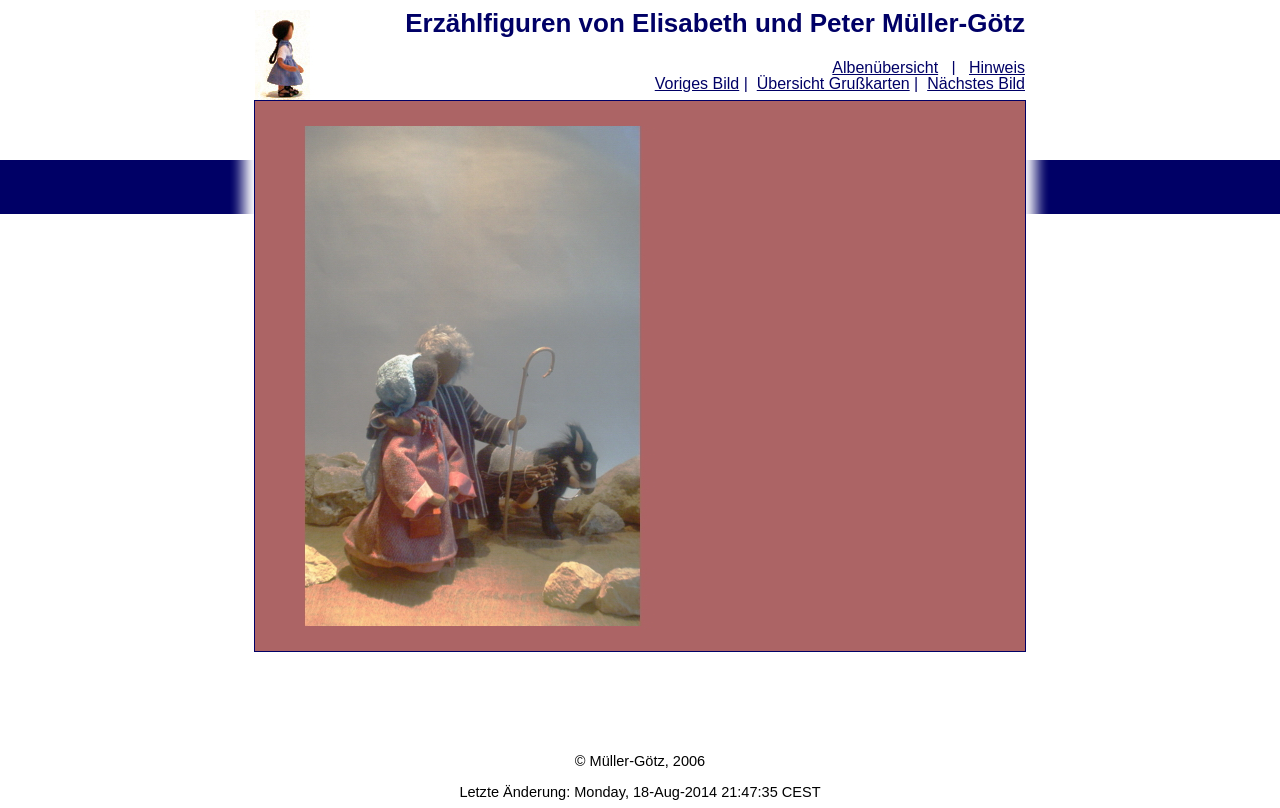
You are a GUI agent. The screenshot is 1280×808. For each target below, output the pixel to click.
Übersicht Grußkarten (833, 83)
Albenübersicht (885, 67)
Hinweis (997, 67)
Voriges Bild (697, 83)
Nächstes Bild (976, 83)
